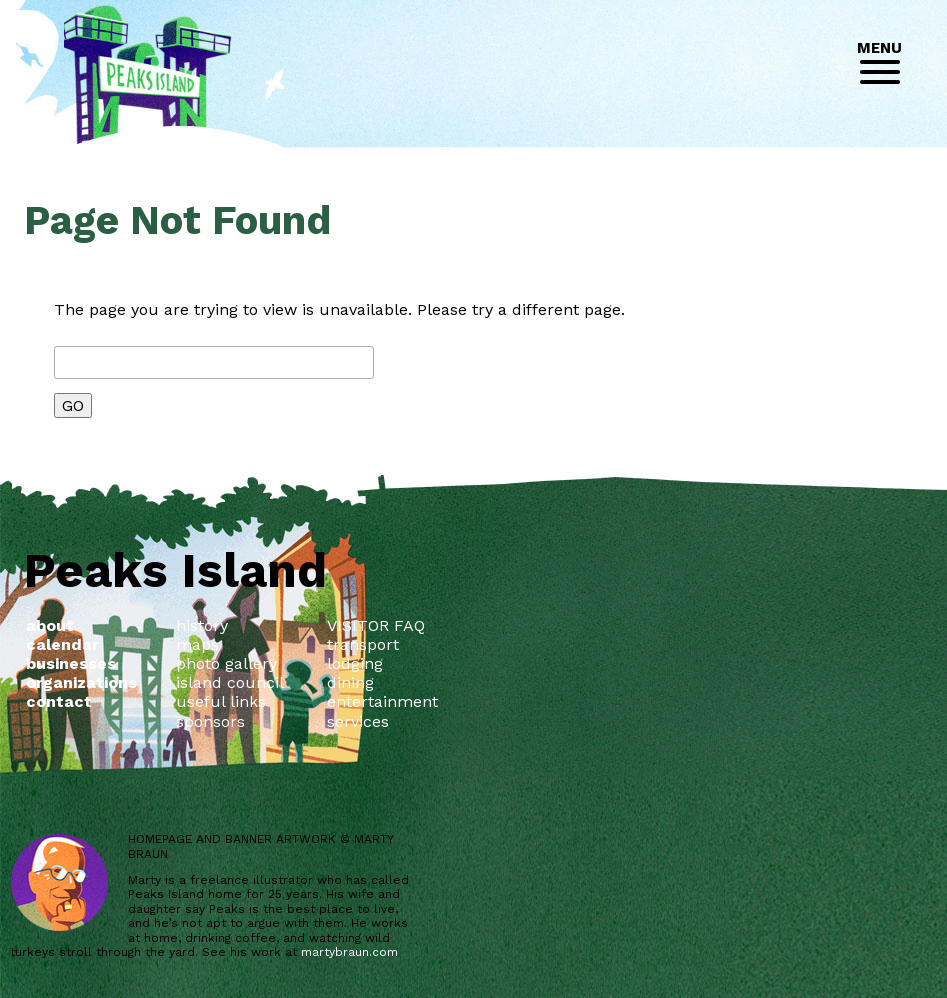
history (202, 625)
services (358, 721)
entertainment (382, 701)
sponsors (210, 721)
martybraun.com (349, 952)
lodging (355, 663)
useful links (221, 701)
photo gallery (226, 663)
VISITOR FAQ (376, 625)
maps (197, 644)
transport (363, 644)
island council (230, 682)
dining (350, 682)
